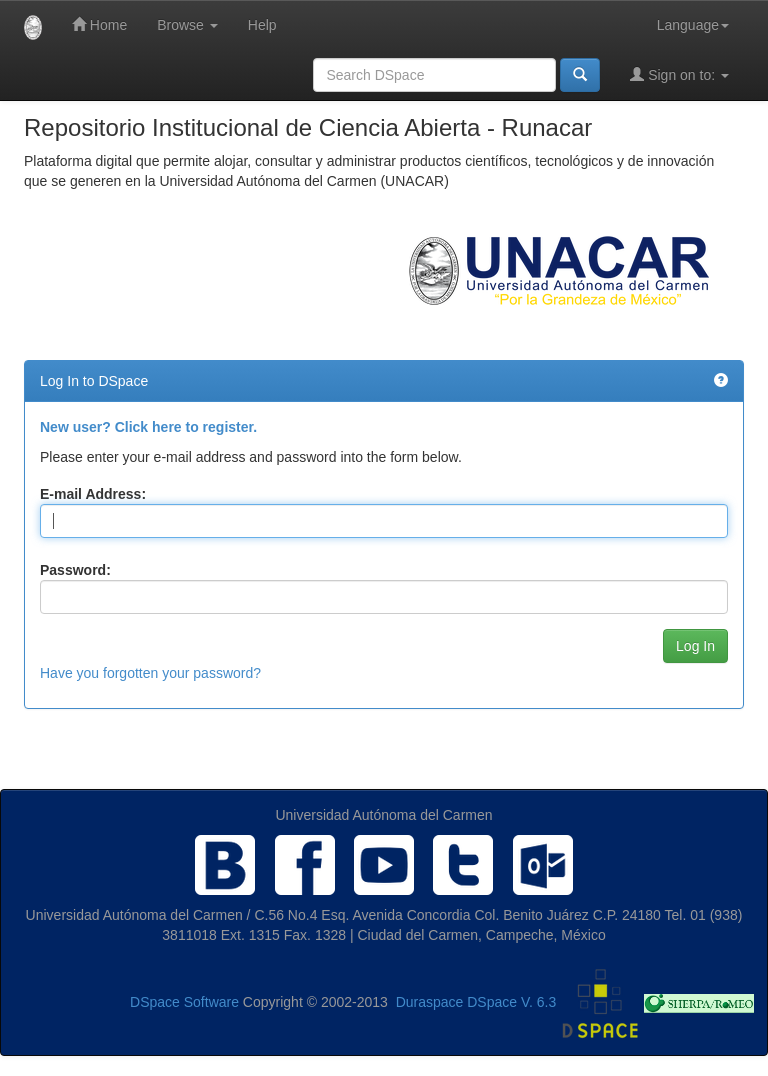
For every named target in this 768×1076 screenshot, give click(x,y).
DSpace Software (184, 1003)
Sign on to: (679, 74)
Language (693, 25)
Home (99, 24)
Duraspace (430, 1003)
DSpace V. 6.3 (511, 1003)
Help (262, 25)
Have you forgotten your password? (150, 673)
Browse (187, 25)
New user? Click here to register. (148, 427)
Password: (75, 570)
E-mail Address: (93, 494)
